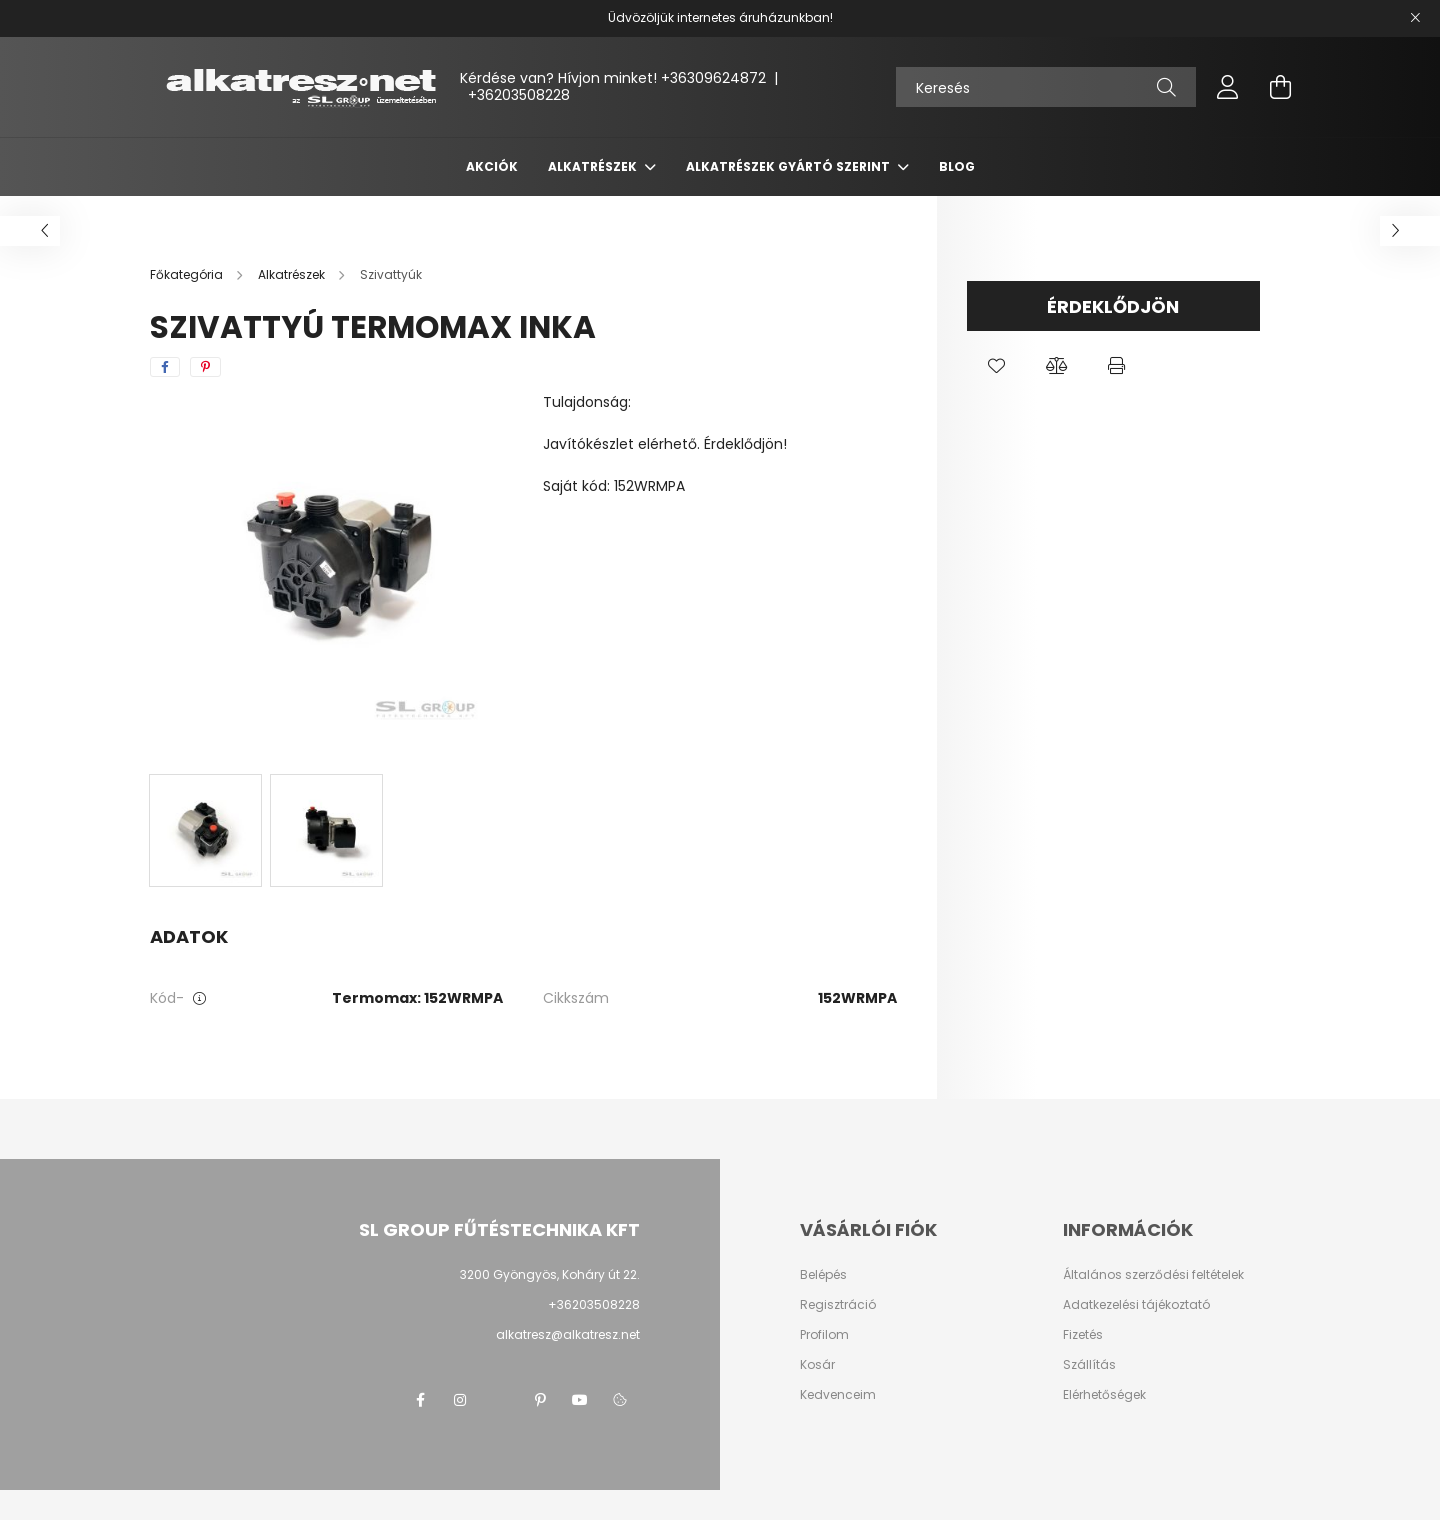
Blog (957, 166)
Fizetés (1083, 1335)
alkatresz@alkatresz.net (568, 1334)
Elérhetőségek (1104, 1395)
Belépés (823, 1275)
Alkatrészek (594, 166)
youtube (580, 1400)
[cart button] (1280, 87)
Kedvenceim (838, 1395)
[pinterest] (205, 367)
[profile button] (1228, 87)
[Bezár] (1415, 18)
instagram (460, 1400)
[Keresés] (1046, 87)
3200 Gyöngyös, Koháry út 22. (550, 1274)
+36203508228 (519, 95)
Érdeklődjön (1113, 306)
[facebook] (165, 367)
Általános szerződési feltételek (1153, 1275)
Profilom (824, 1335)
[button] (997, 366)
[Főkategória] (188, 274)
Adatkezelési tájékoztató (1136, 1305)
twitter (500, 1400)
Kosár (817, 1365)
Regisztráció (838, 1305)
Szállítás (1089, 1365)
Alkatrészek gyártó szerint (789, 166)
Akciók (492, 166)
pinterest (540, 1400)
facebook (420, 1400)
